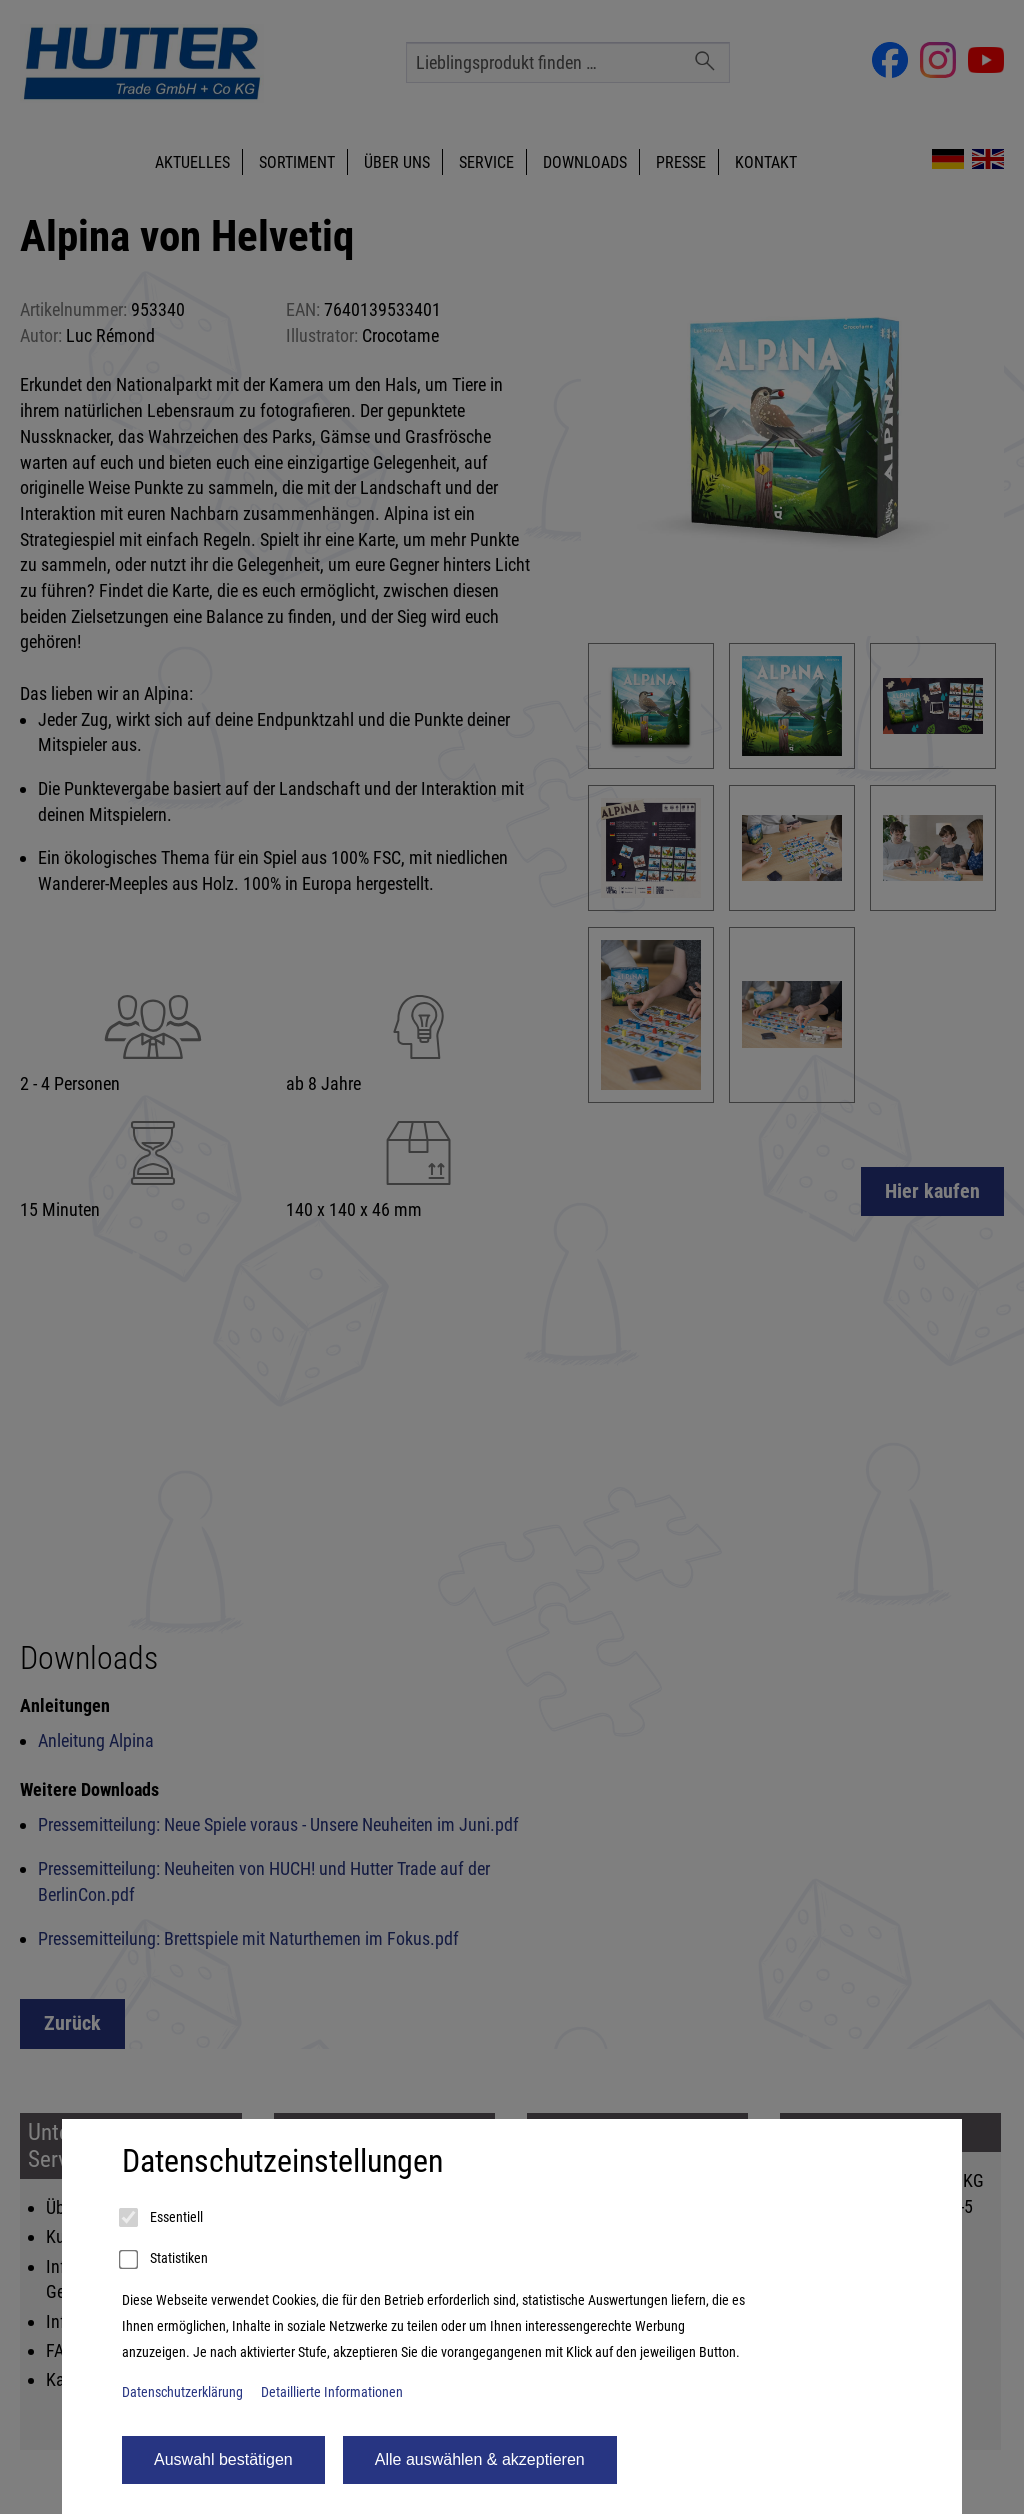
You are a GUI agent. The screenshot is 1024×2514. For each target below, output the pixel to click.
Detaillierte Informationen (332, 2392)
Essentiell (162, 2218)
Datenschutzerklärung (182, 2392)
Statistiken (165, 2260)
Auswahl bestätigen (223, 2459)
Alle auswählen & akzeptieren (480, 2459)
